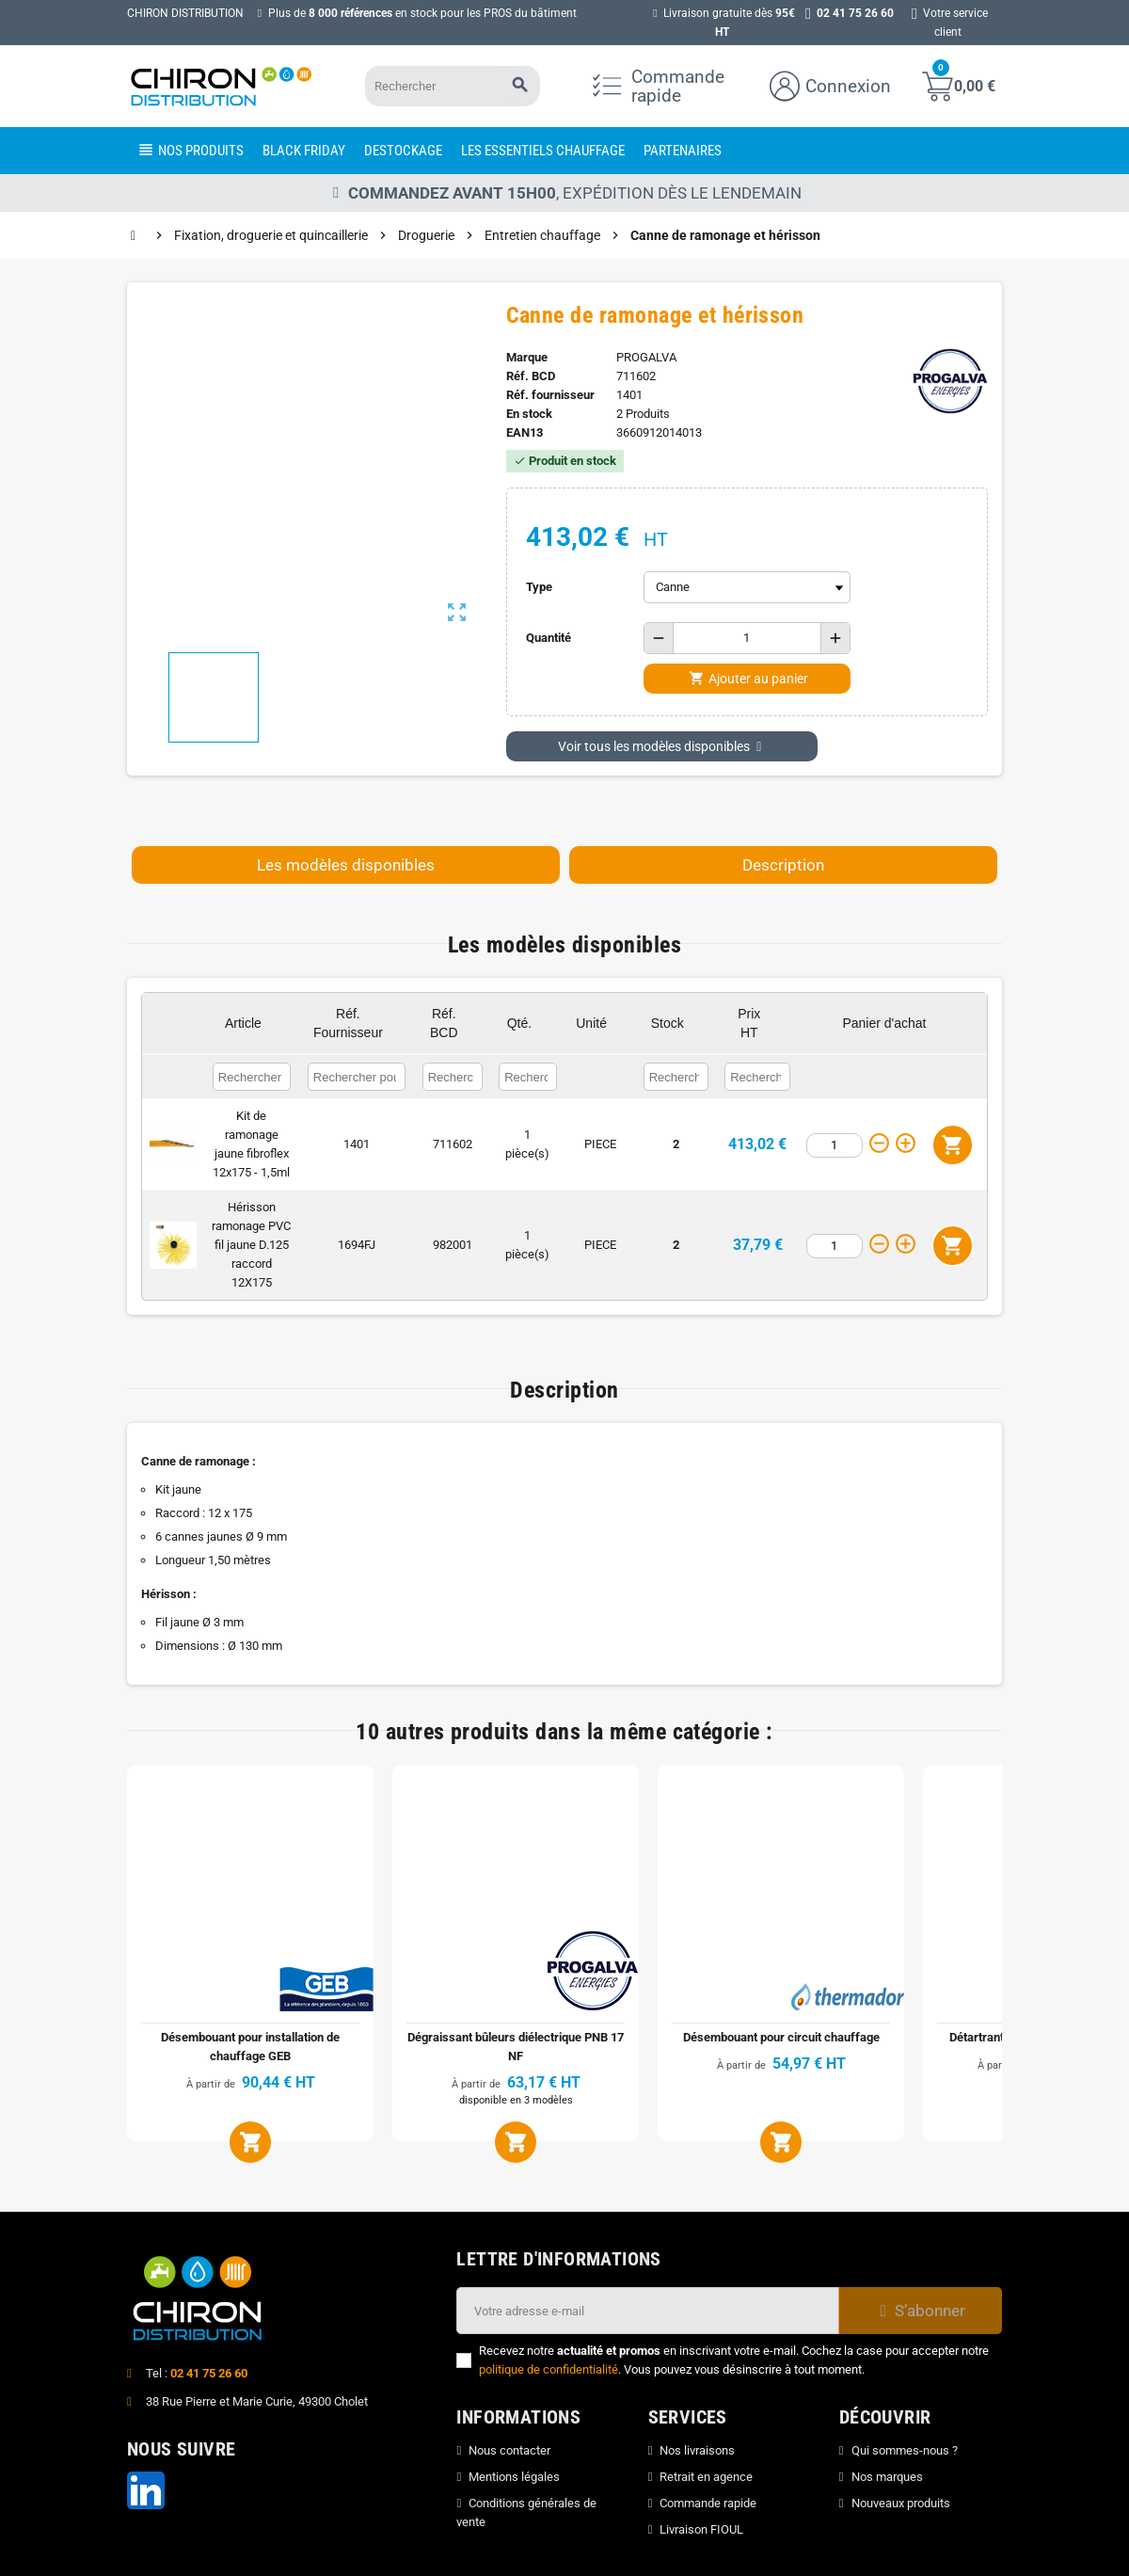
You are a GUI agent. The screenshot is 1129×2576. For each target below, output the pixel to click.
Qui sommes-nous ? (904, 2450)
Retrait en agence (706, 2477)
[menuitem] (190, 150)
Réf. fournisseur (550, 395)
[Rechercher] (449, 86)
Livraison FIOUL (701, 2529)
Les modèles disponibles (346, 865)
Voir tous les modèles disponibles (662, 746)
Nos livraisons (697, 2450)
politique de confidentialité (548, 2369)
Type (539, 587)
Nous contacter (509, 2450)
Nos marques (887, 2477)
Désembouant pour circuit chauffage (781, 2037)
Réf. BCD (530, 376)
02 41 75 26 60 (208, 2373)
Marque (527, 357)
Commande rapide (708, 2503)
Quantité (548, 638)
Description (783, 865)
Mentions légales (514, 2477)
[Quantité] (747, 638)
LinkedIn (146, 2490)
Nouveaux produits (900, 2503)
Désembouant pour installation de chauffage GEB (250, 2046)
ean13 (524, 432)
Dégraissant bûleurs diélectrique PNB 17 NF (515, 2046)
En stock (529, 414)
